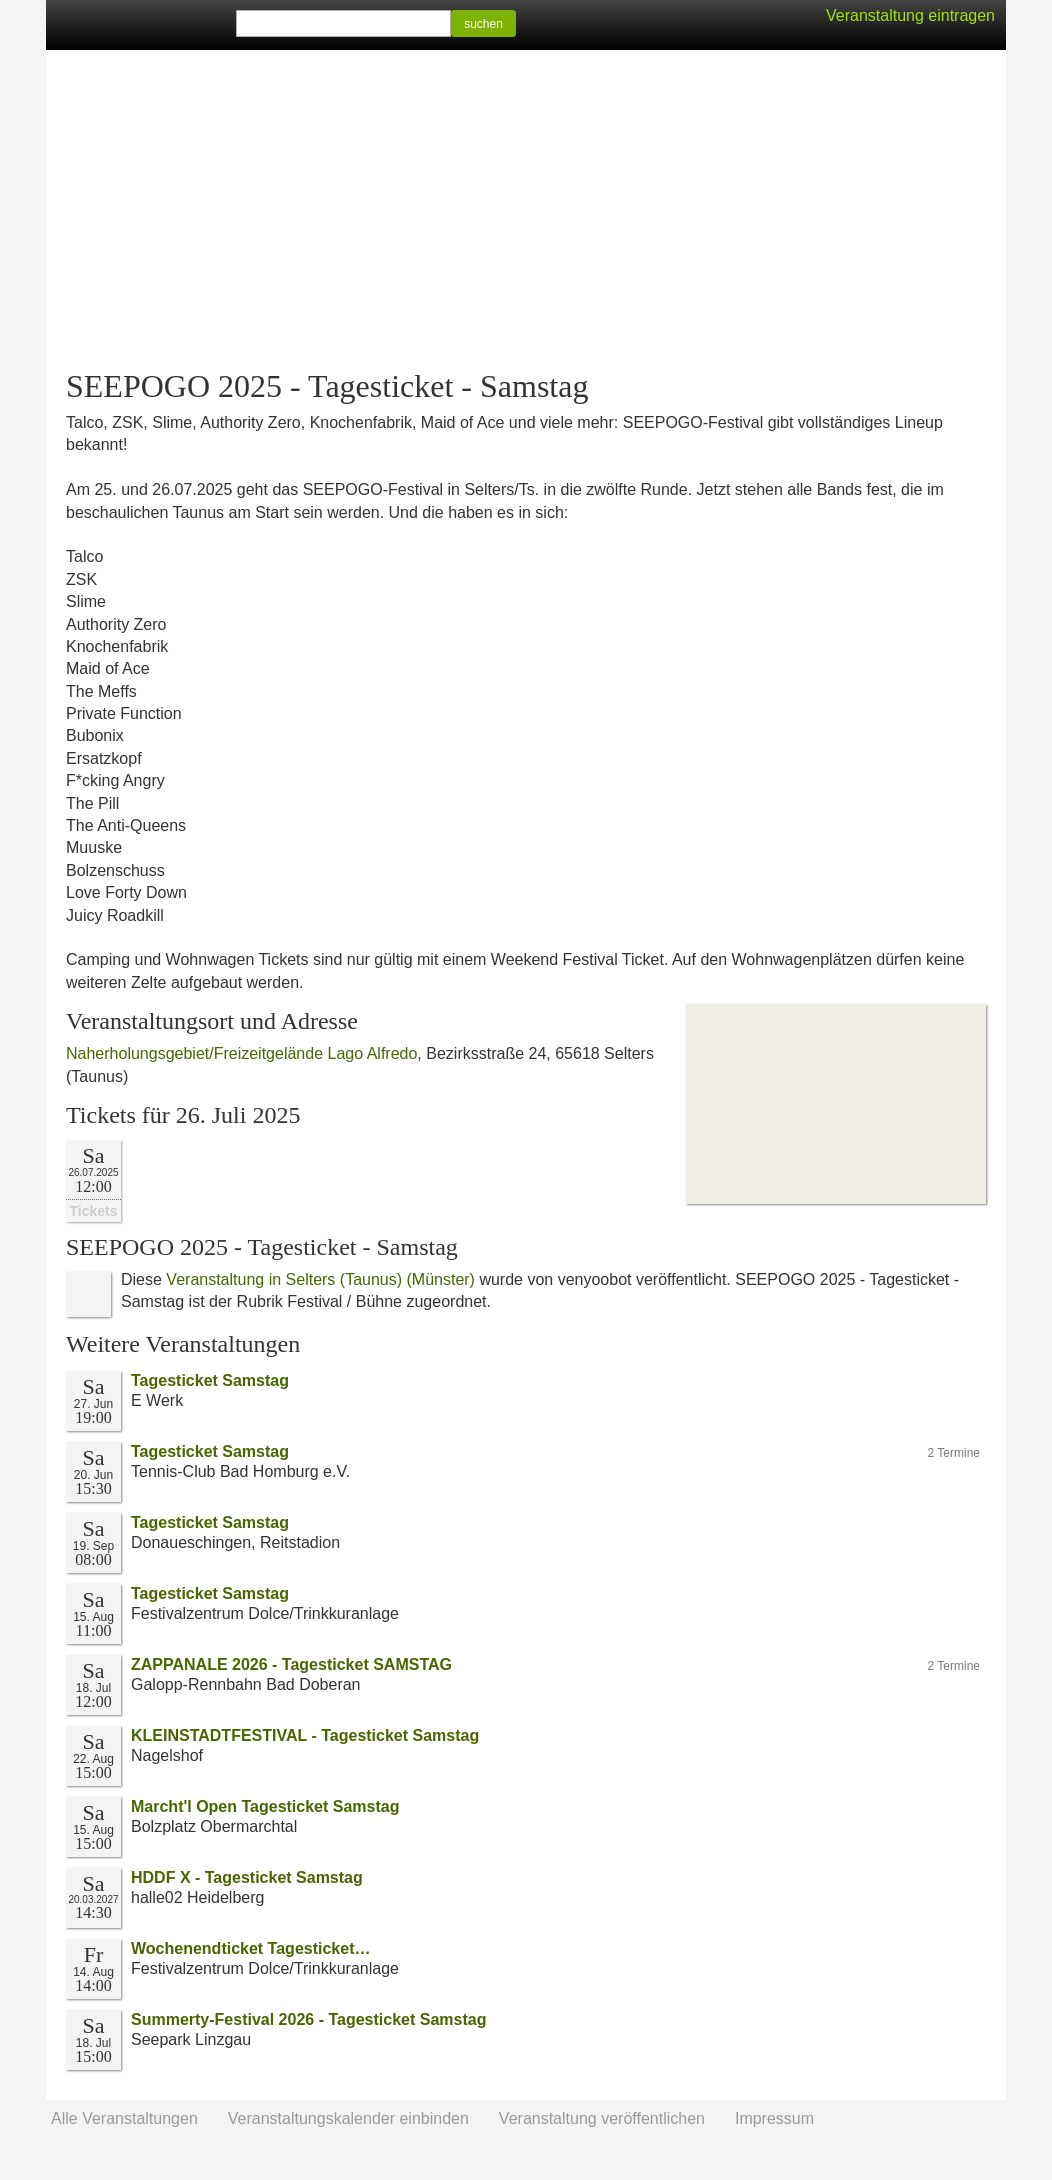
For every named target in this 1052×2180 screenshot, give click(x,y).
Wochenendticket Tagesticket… (250, 1948)
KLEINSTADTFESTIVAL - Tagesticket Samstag (305, 1735)
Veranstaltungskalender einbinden (348, 2118)
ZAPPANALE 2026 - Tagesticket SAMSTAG (291, 1664)
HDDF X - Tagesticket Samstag (247, 1877)
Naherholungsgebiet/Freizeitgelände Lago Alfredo (241, 1053)
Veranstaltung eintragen (910, 15)
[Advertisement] (526, 210)
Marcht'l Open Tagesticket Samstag (265, 1806)
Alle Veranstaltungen (124, 2118)
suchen (483, 24)
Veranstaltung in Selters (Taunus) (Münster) (320, 1279)
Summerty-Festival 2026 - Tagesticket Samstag (308, 2019)
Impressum (774, 2118)
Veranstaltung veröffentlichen (602, 2118)
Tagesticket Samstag (210, 1380)
